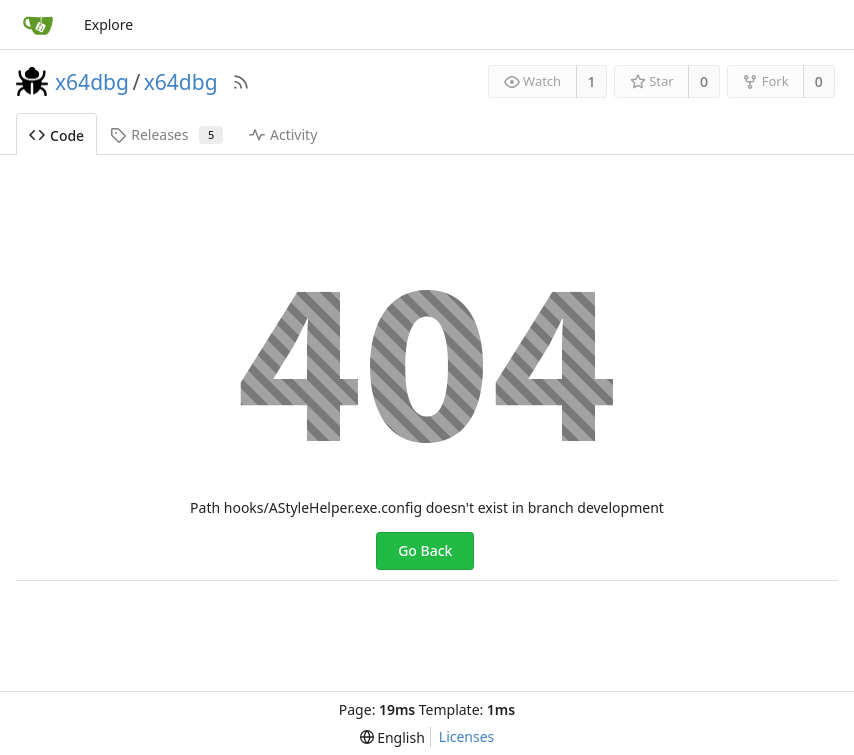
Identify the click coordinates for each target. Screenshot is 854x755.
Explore (108, 24)
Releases (166, 134)
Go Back (425, 550)
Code (56, 135)
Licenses (467, 736)
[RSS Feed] (241, 82)
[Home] (38, 25)
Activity (283, 134)
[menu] (392, 737)
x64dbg (92, 82)
